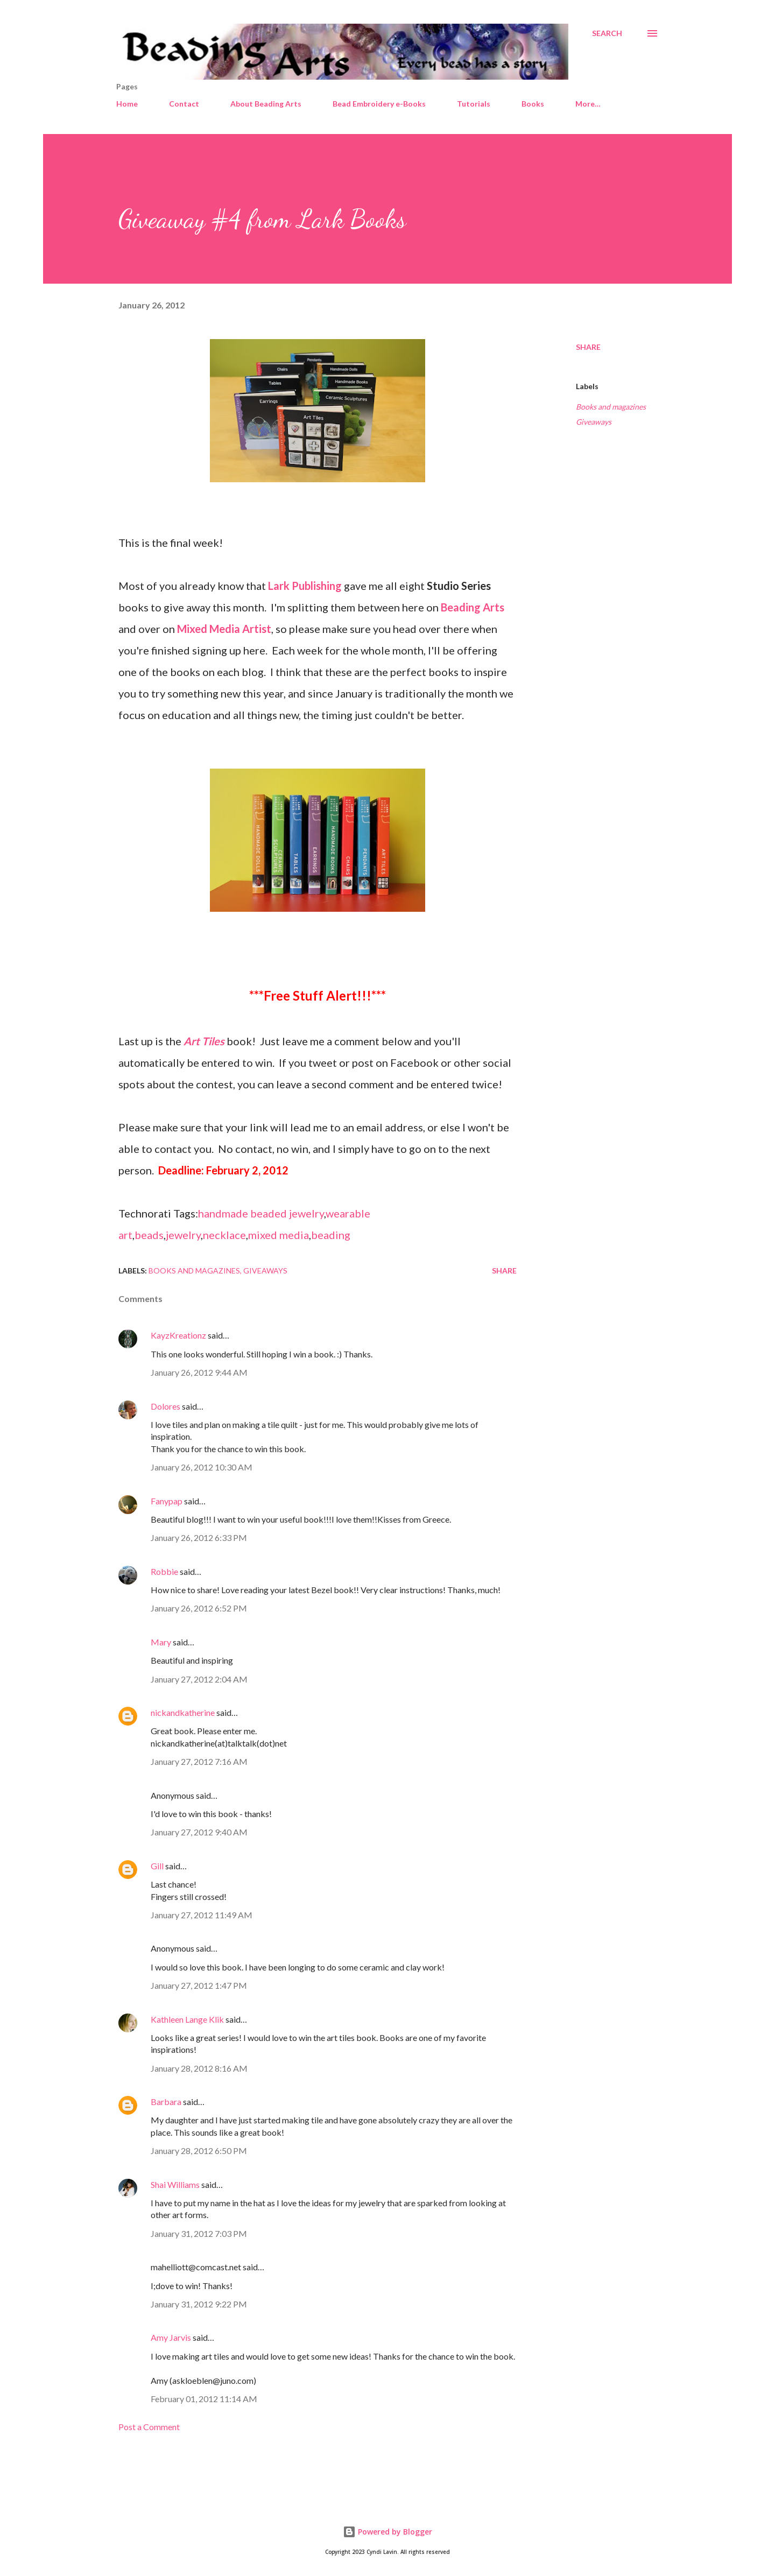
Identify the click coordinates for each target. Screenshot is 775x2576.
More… (588, 103)
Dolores (165, 1406)
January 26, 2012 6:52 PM (199, 1608)
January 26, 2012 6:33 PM (199, 1537)
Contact (184, 103)
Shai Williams (175, 2184)
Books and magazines (611, 406)
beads (149, 1234)
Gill (157, 1866)
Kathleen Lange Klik (187, 2019)
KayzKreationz (178, 1335)
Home (127, 103)
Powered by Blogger (387, 2531)
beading (330, 1234)
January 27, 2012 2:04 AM (199, 1679)
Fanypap (166, 1501)
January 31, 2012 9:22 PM (199, 2304)
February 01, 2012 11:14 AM (204, 2399)
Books (533, 103)
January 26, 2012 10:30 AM (201, 1467)
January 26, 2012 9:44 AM (199, 1372)
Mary (161, 1642)
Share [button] (588, 346)
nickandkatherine (183, 1712)
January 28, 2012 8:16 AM (199, 2068)
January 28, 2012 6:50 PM (199, 2150)
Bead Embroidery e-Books (379, 103)
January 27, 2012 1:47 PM (199, 1985)
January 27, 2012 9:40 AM (199, 1832)
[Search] (607, 33)
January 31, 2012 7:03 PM (199, 2233)
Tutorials (473, 103)
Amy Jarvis (171, 2337)
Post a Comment (149, 2427)
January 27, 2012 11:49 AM (201, 1915)
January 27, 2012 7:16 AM (199, 1761)
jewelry (183, 1234)
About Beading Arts (265, 103)
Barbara (166, 2101)
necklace (224, 1234)
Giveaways (593, 421)
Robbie (164, 1571)
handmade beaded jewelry (261, 1213)
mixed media (278, 1234)
